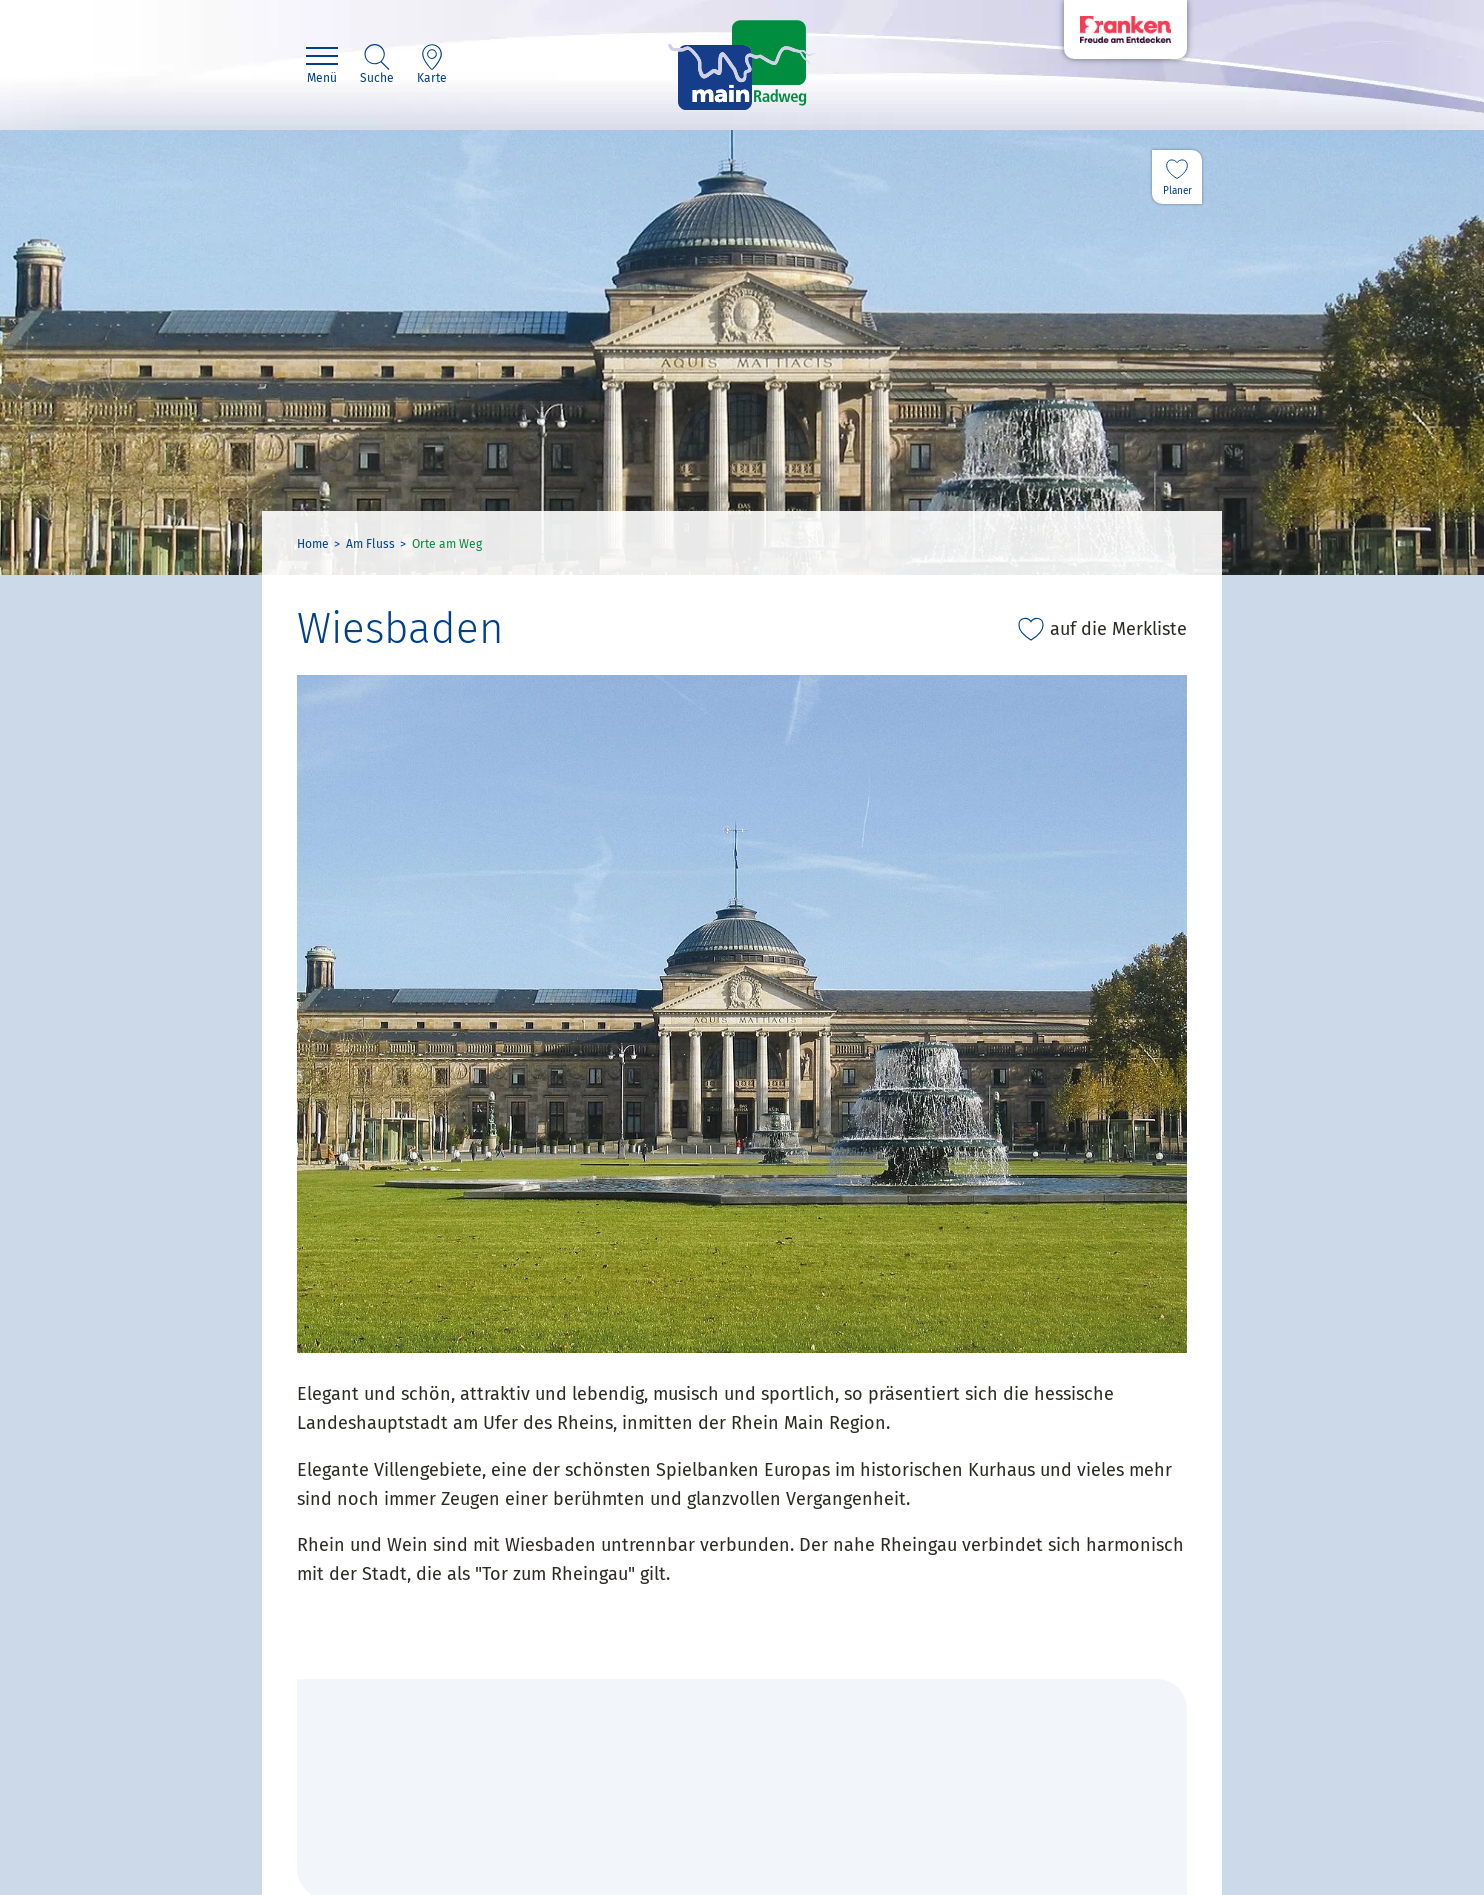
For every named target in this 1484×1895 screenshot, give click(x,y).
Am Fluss (370, 544)
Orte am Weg (447, 544)
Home (313, 544)
